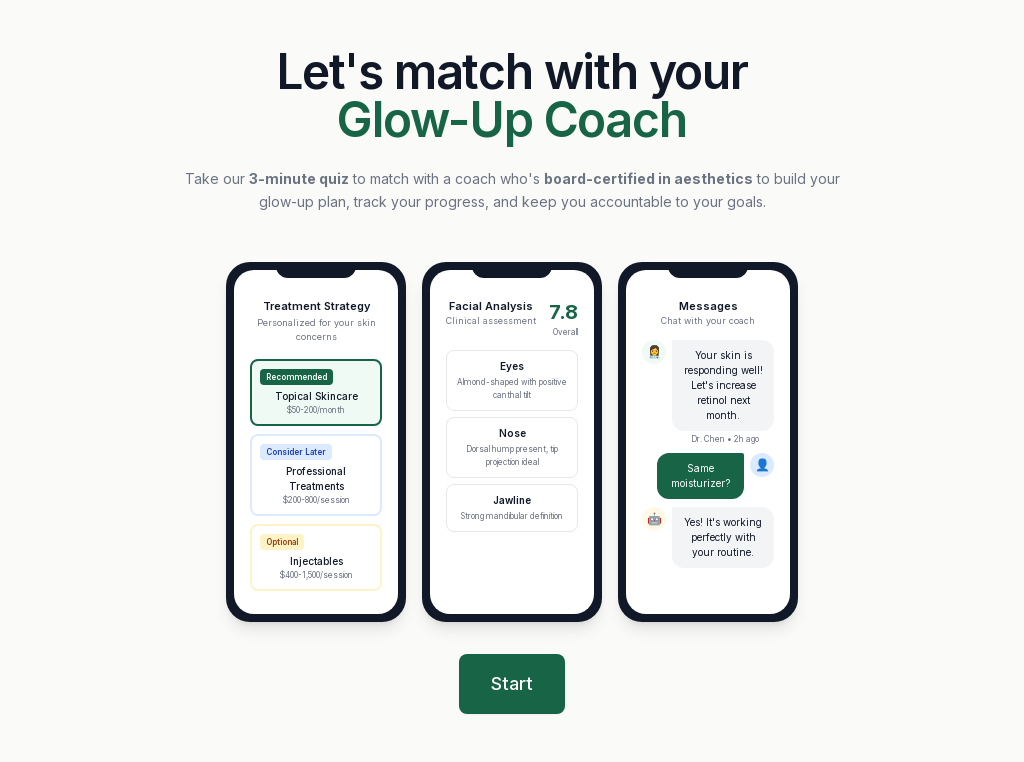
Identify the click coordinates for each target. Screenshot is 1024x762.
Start (512, 683)
